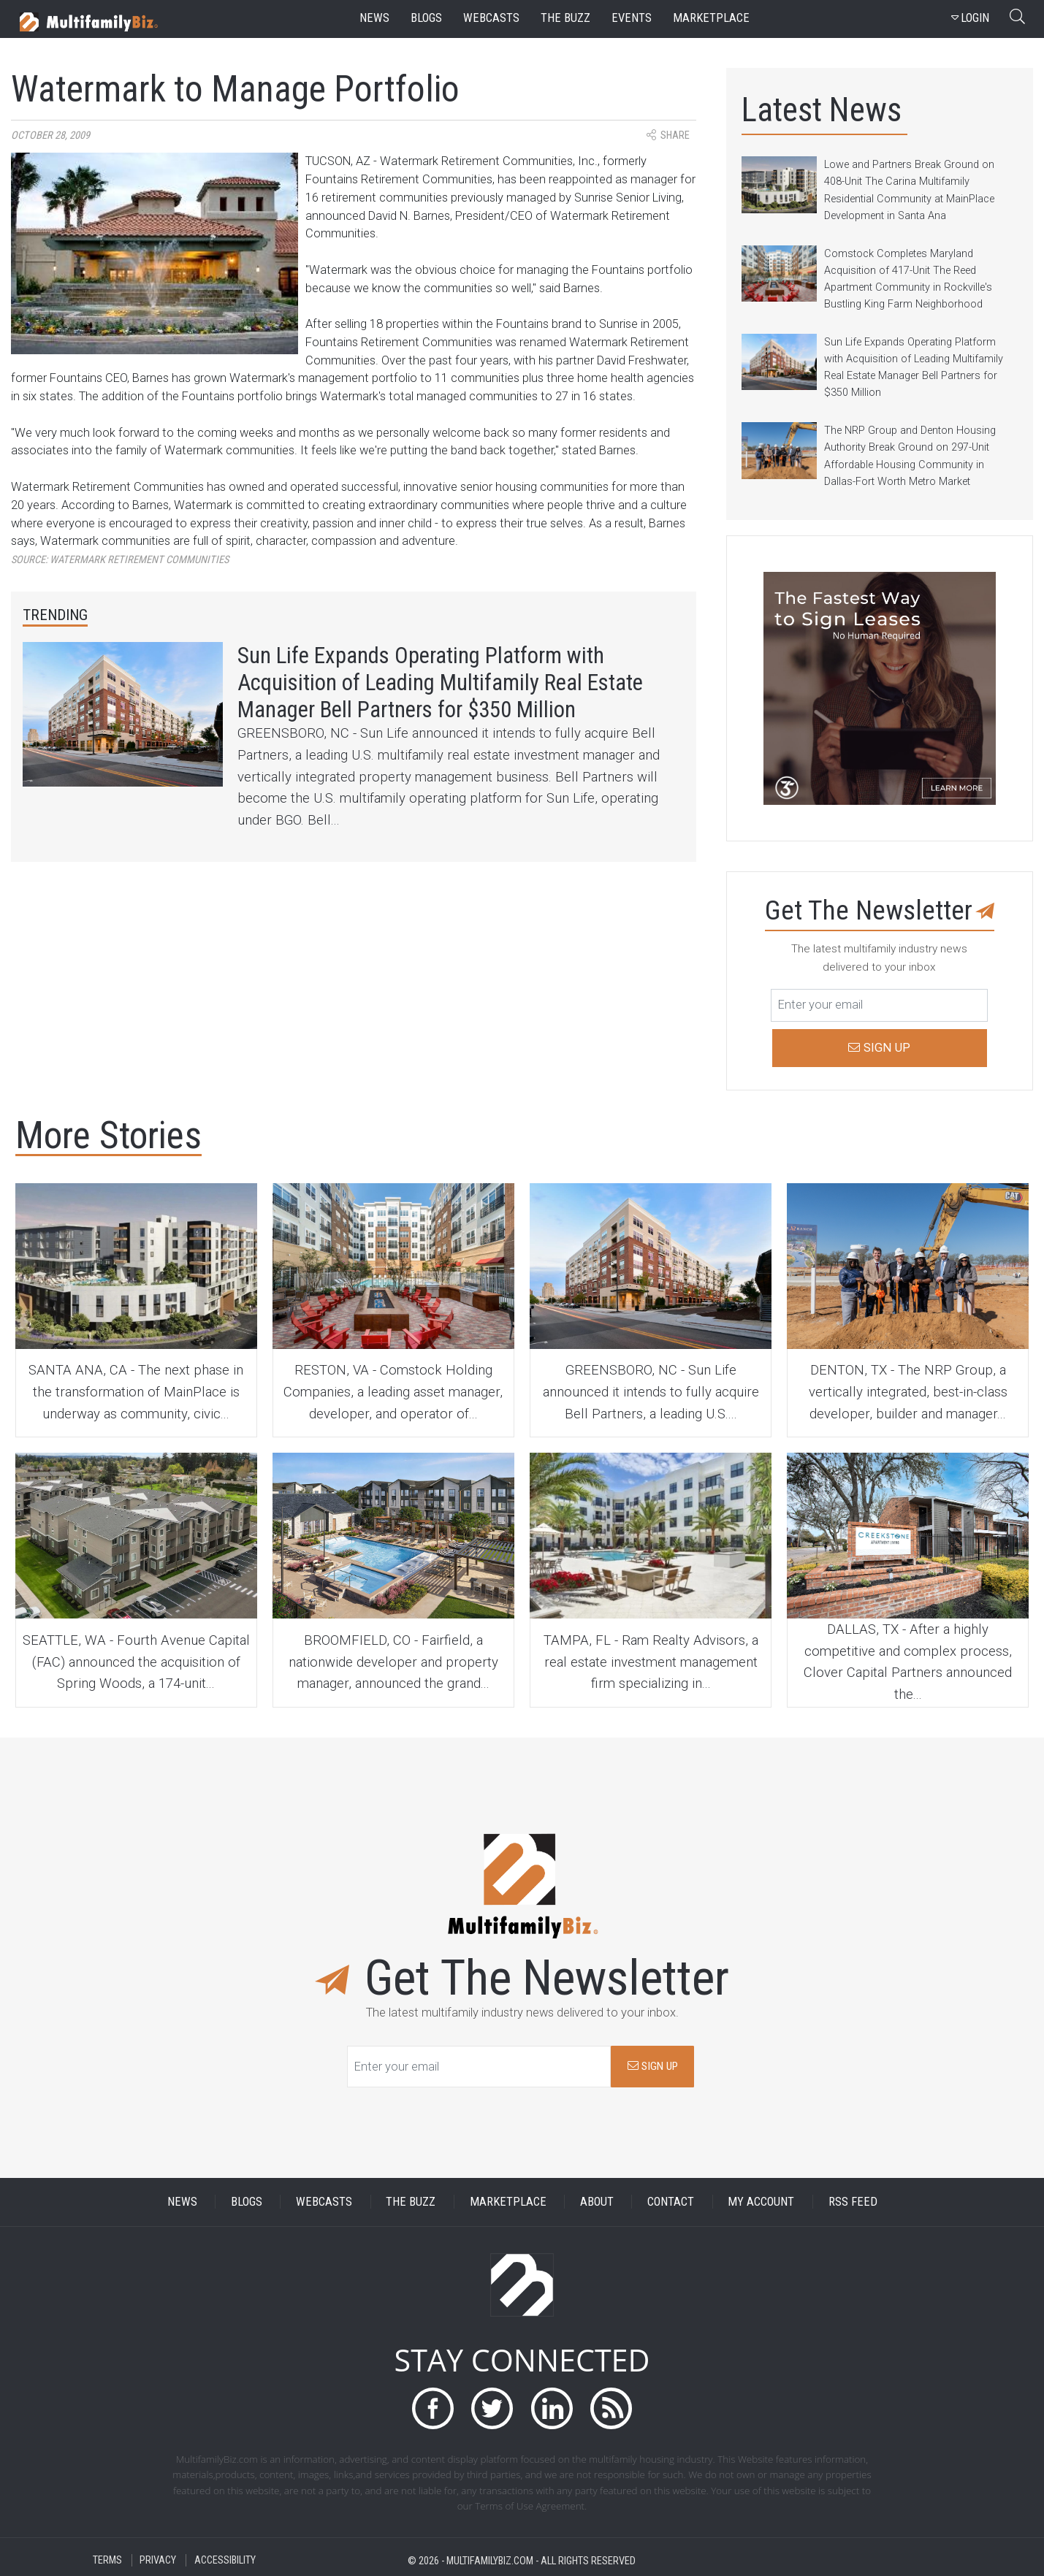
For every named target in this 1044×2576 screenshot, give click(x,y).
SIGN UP (653, 2066)
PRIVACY (158, 2560)
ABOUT (597, 2202)
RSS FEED (852, 2202)
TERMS (107, 2560)
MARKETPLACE (508, 2202)
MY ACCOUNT (761, 2202)
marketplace (711, 18)
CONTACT (670, 2202)
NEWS (182, 2202)
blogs (426, 18)
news (374, 18)
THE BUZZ (410, 2202)
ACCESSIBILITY (225, 2560)
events (631, 18)
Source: (120, 560)
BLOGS (246, 2202)
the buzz (565, 18)
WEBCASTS (324, 2202)
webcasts (491, 18)
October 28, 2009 (50, 135)
